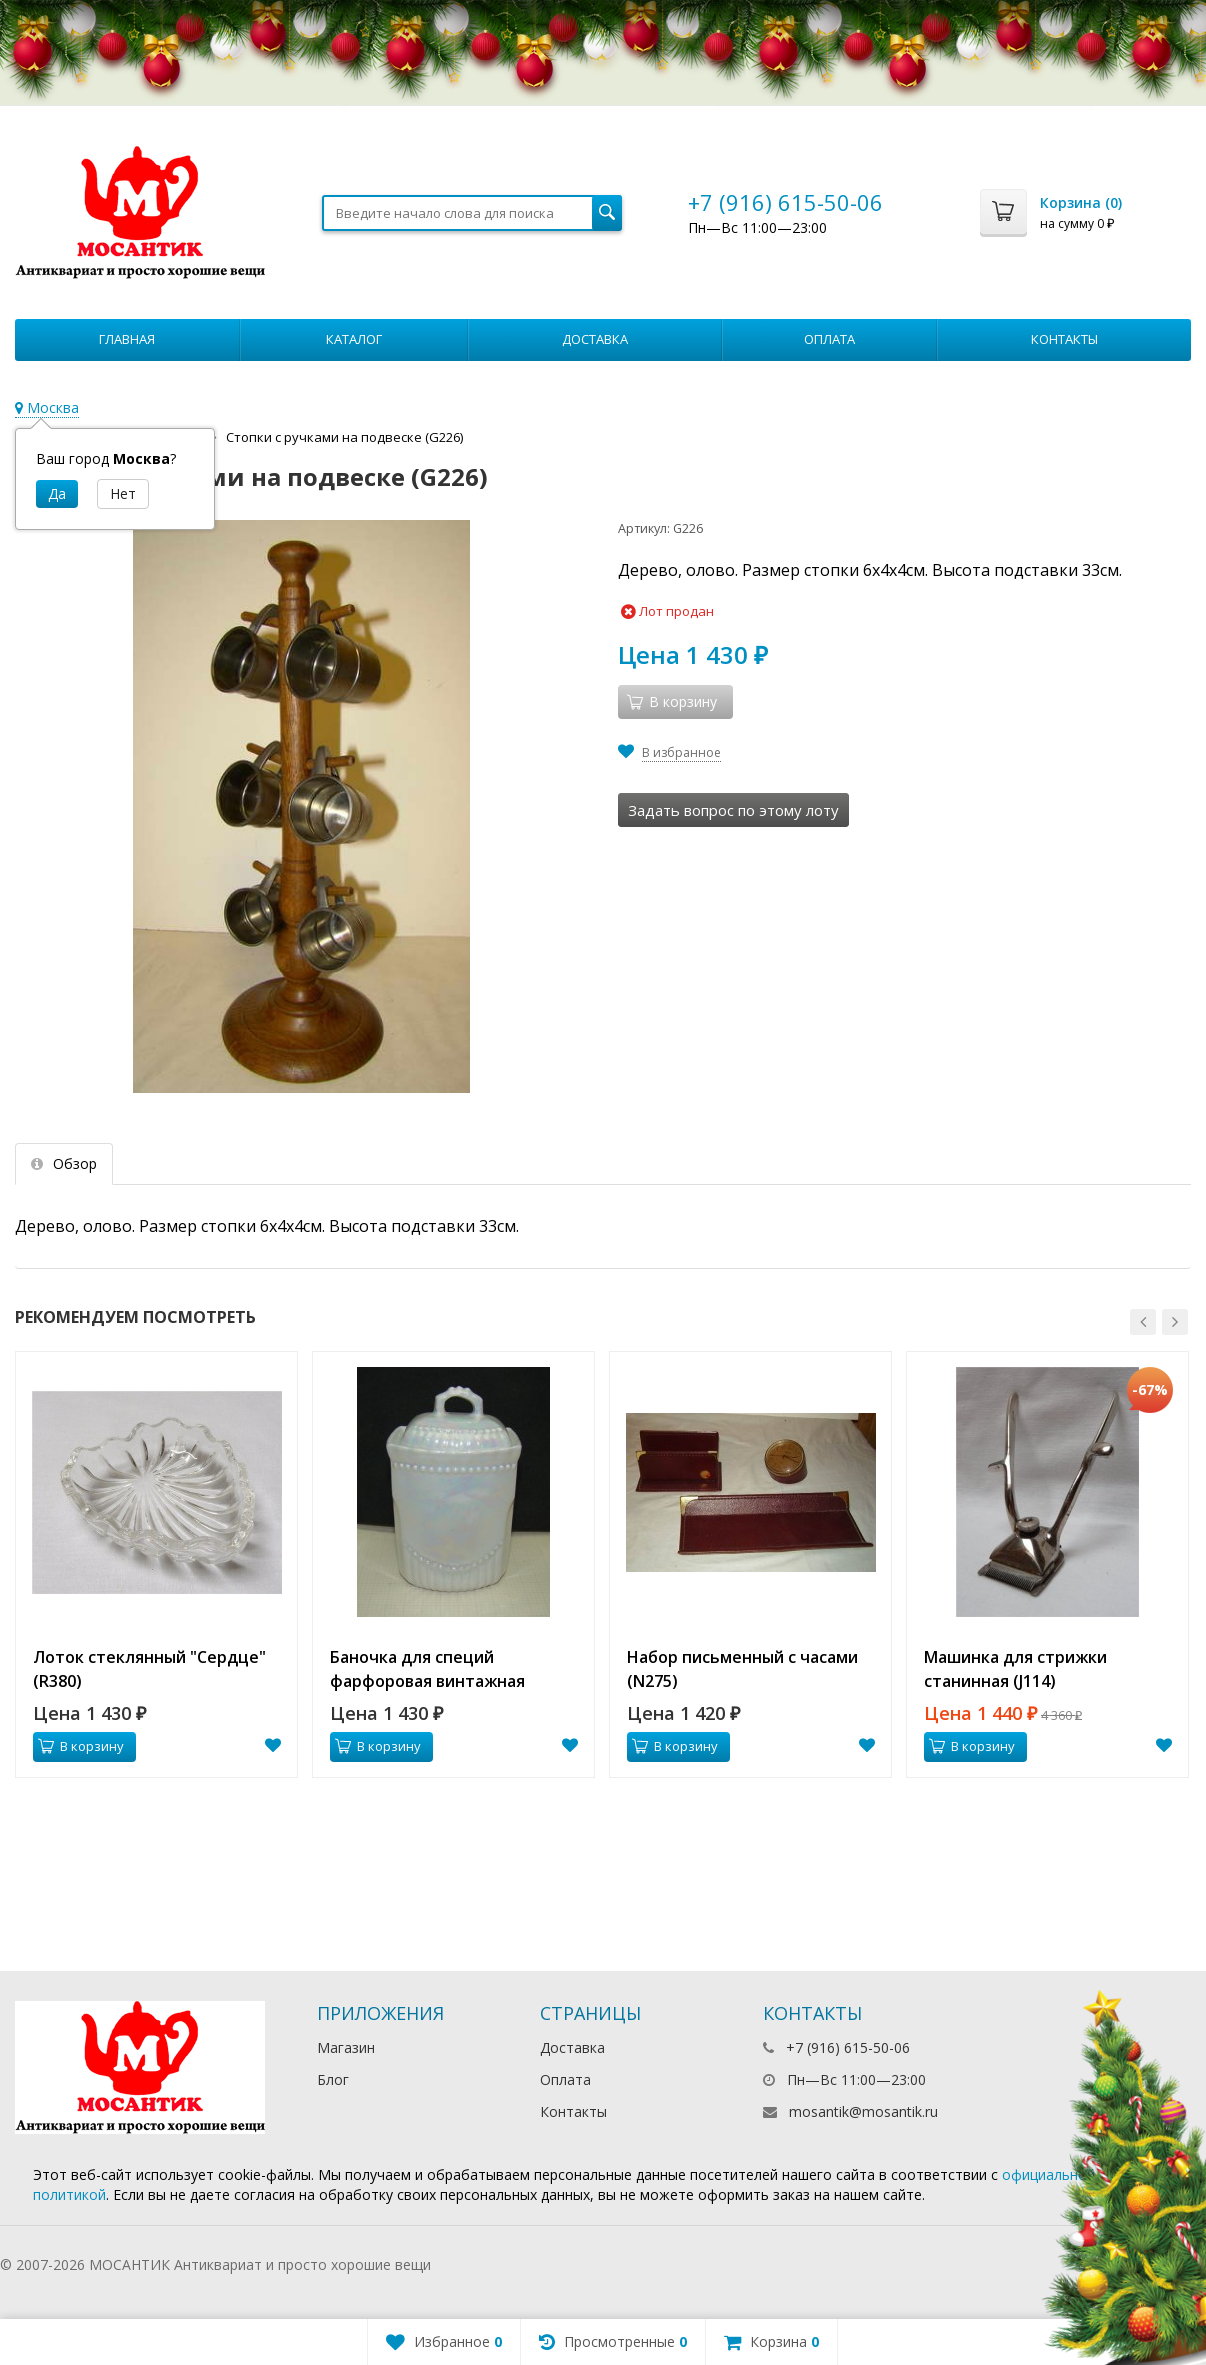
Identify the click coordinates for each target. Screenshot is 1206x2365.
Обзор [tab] (64, 1163)
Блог (333, 2079)
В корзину (81, 1746)
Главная (127, 339)
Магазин (346, 2047)
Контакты (1064, 339)
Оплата (829, 339)
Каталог (354, 339)
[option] (156, 1564)
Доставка (595, 339)
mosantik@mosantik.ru (863, 2111)
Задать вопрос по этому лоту (733, 810)
